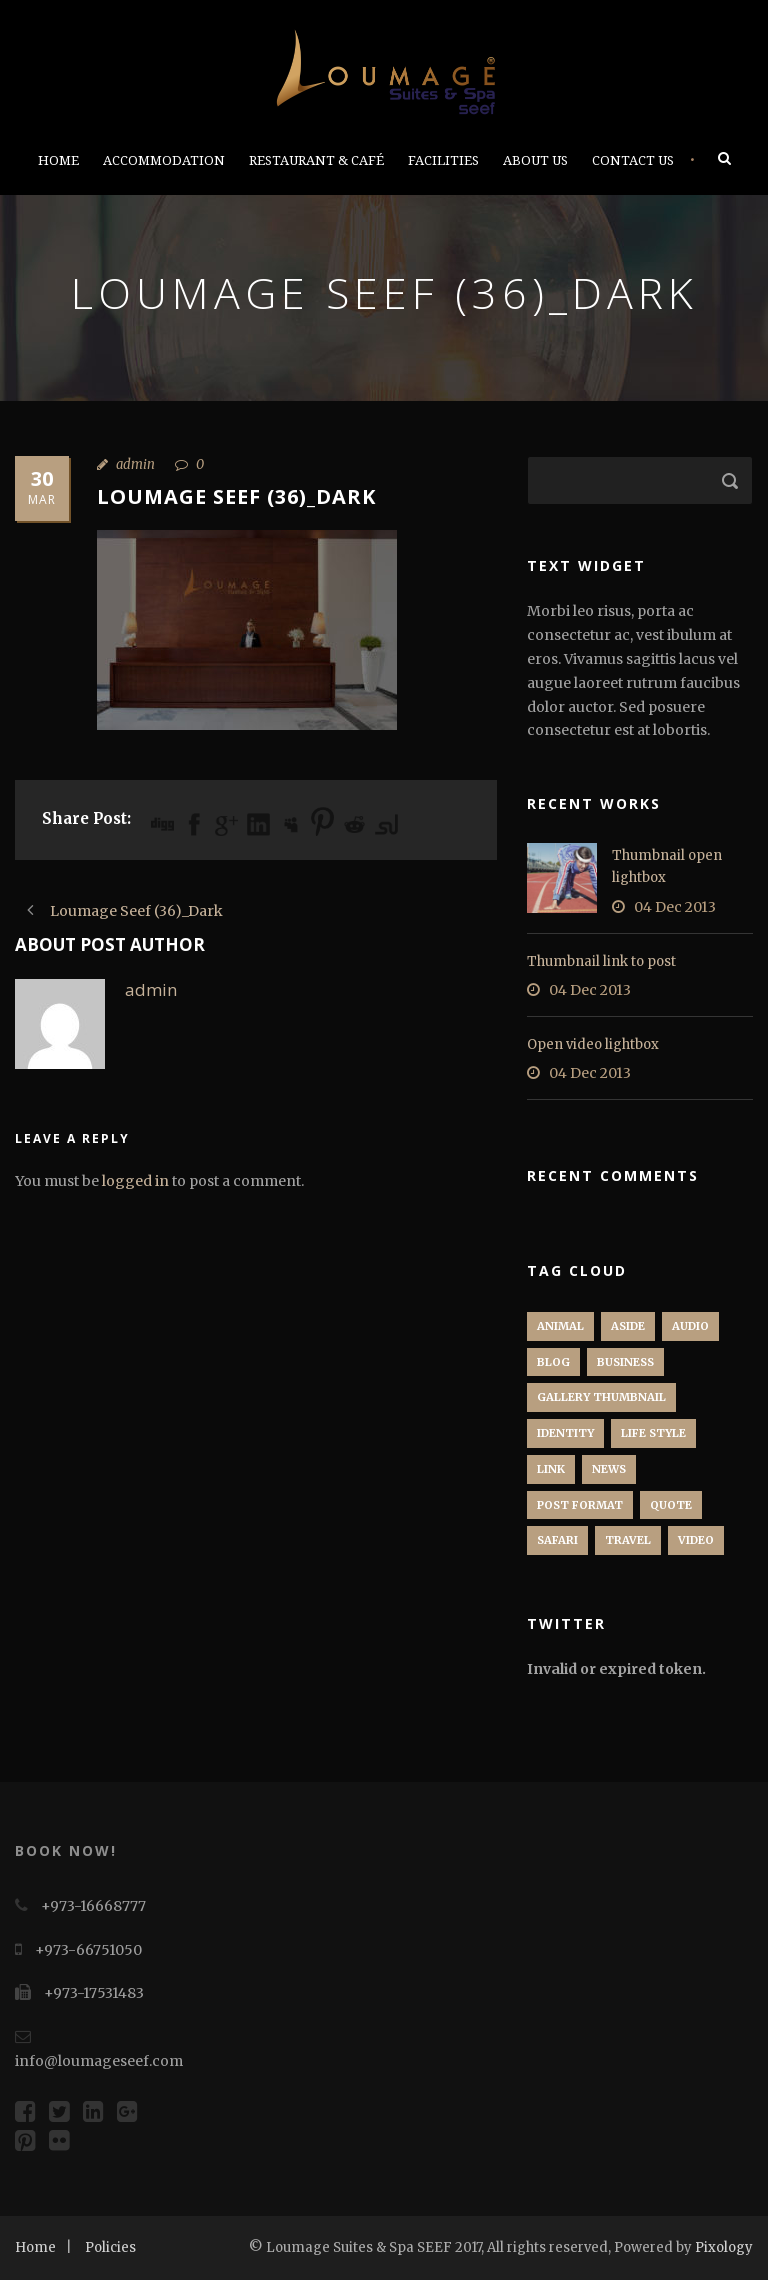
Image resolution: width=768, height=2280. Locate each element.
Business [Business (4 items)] (625, 1362)
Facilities (443, 160)
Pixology (724, 2247)
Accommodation (164, 160)
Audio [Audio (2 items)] (690, 1326)
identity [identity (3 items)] (565, 1433)
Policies (110, 2247)
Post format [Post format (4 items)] (580, 1505)
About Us (535, 160)
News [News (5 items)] (609, 1469)
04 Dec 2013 (675, 907)
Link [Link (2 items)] (551, 1469)
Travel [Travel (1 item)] (628, 1540)
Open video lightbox (593, 1044)
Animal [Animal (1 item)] (560, 1326)
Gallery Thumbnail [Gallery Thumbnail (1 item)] (601, 1397)
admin (135, 464)
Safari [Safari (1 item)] (557, 1540)
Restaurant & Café (316, 160)
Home (58, 160)
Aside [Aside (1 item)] (628, 1326)
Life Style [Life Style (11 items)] (653, 1433)
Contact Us (633, 160)
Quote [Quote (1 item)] (671, 1505)
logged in (135, 1181)
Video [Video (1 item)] (696, 1540)
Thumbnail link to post (601, 961)
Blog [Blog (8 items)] (553, 1362)
